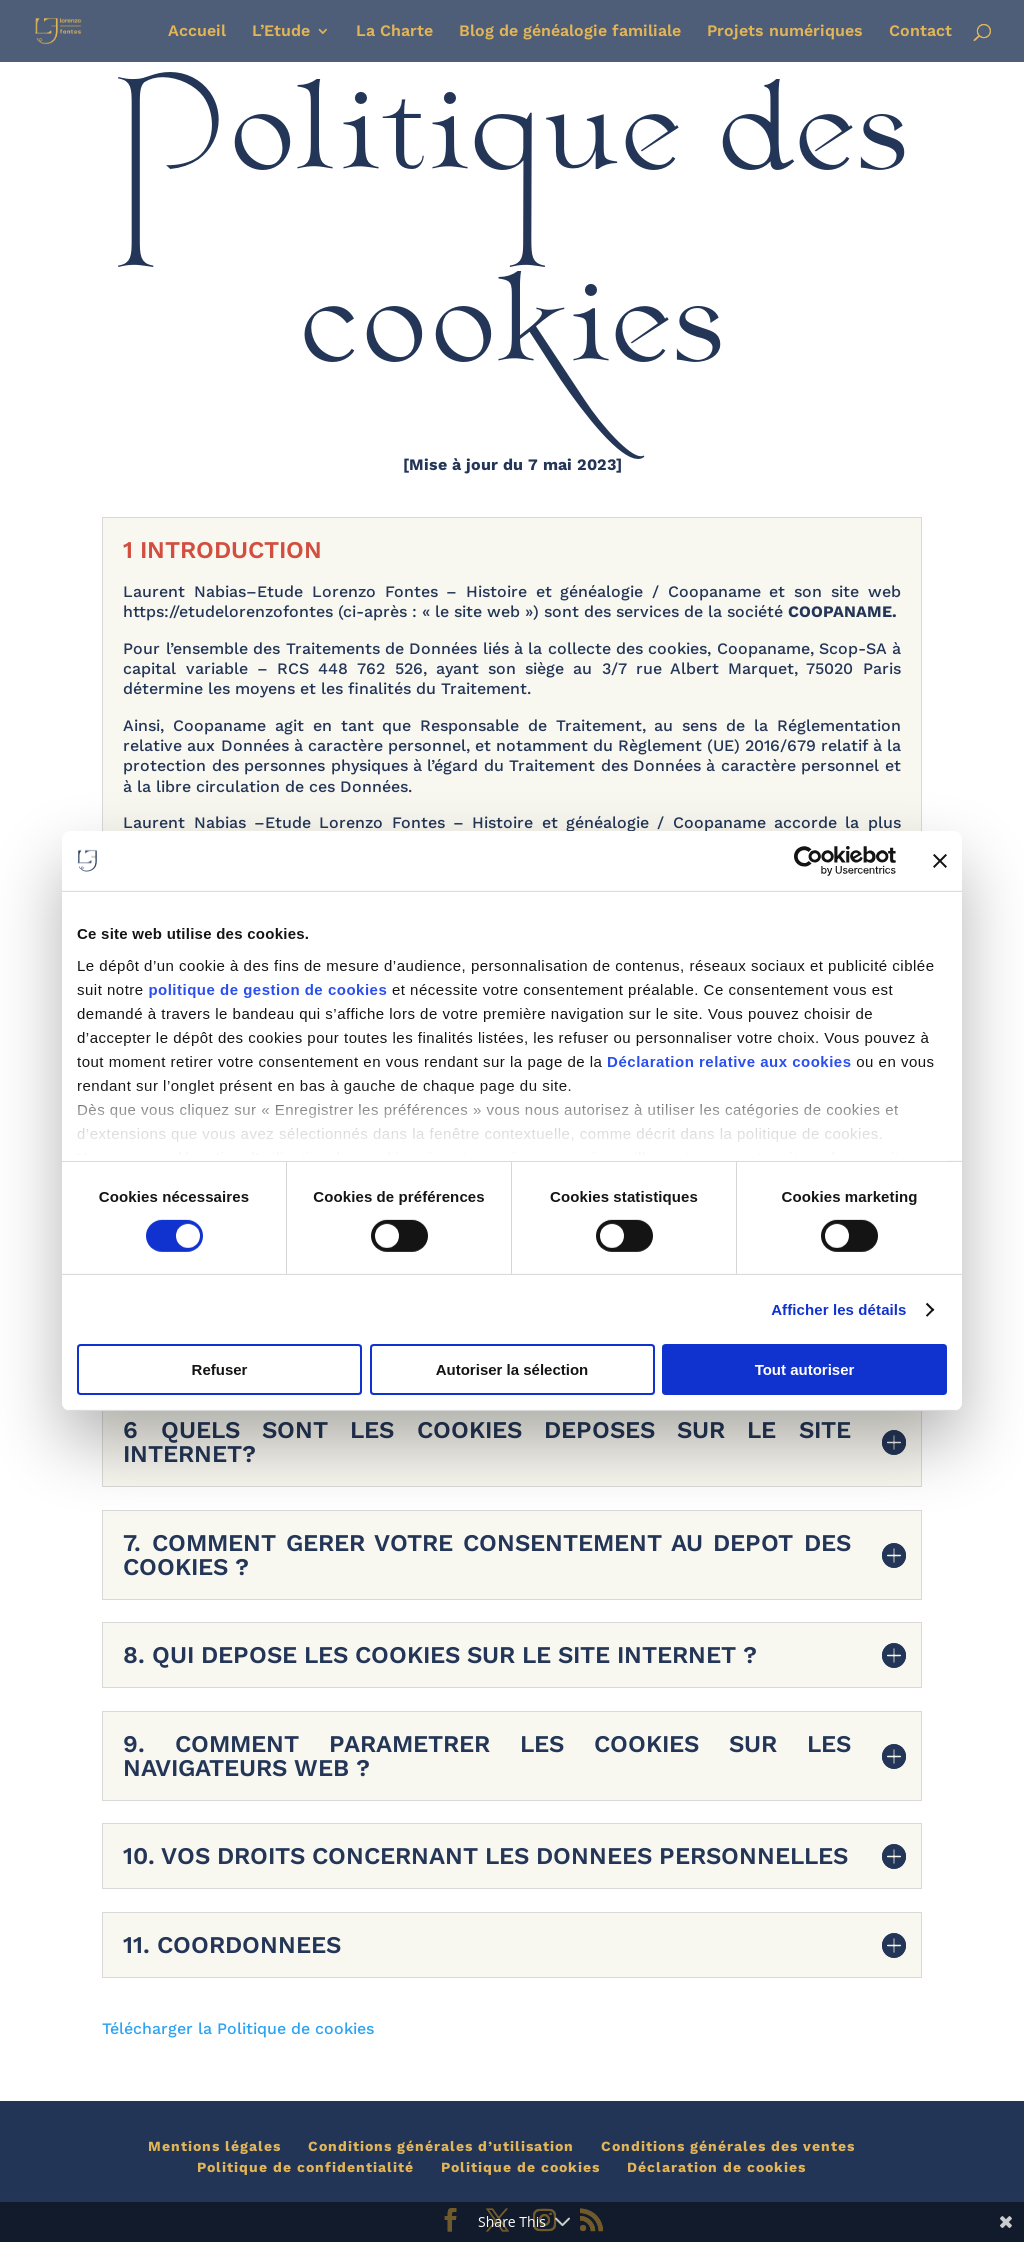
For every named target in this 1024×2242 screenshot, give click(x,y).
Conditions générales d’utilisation (441, 2146)
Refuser (220, 1369)
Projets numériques (785, 32)
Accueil (197, 32)
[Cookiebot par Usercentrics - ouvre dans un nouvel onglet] (808, 861)
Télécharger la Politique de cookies (238, 2028)
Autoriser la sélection (512, 1369)
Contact (920, 32)
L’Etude (281, 32)
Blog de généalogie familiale (570, 32)
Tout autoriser (805, 1369)
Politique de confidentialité (305, 2167)
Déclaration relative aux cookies (729, 1060)
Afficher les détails (838, 1309)
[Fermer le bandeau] (940, 861)
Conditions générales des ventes (728, 2146)
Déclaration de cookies (716, 2167)
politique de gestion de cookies (270, 988)
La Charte (394, 32)
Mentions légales (214, 2146)
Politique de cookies (520, 2167)
